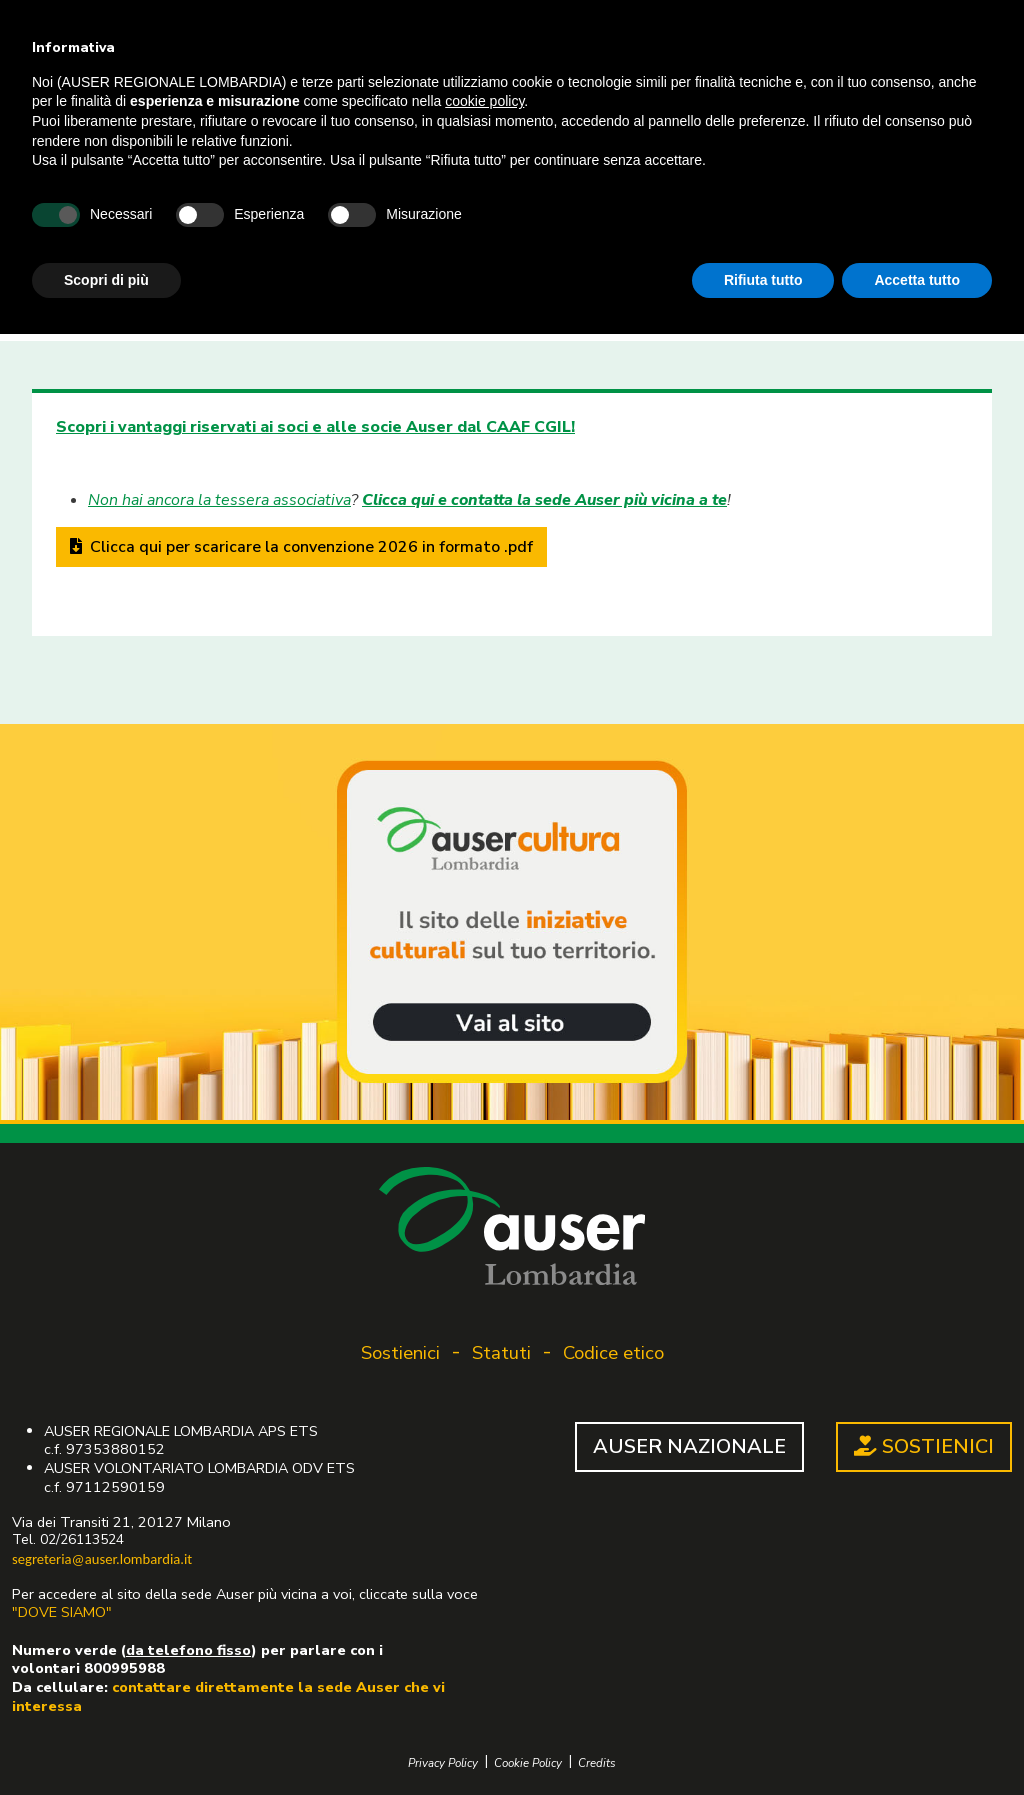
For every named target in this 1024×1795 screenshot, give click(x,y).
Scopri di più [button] (106, 280)
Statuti (501, 1353)
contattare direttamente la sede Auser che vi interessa (228, 1696)
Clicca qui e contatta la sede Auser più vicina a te (544, 500)
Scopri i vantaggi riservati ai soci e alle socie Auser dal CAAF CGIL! (315, 427)
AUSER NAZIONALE (689, 1446)
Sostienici (400, 1353)
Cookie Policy (528, 1763)
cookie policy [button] (484, 101)
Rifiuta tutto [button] (763, 280)
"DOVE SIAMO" (62, 1612)
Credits (597, 1763)
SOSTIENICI (924, 1446)
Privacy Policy (443, 1763)
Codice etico (613, 1353)
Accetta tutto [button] (917, 280)
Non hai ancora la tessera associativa (219, 500)
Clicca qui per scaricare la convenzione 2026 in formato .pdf (301, 547)
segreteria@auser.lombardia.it (102, 1559)
